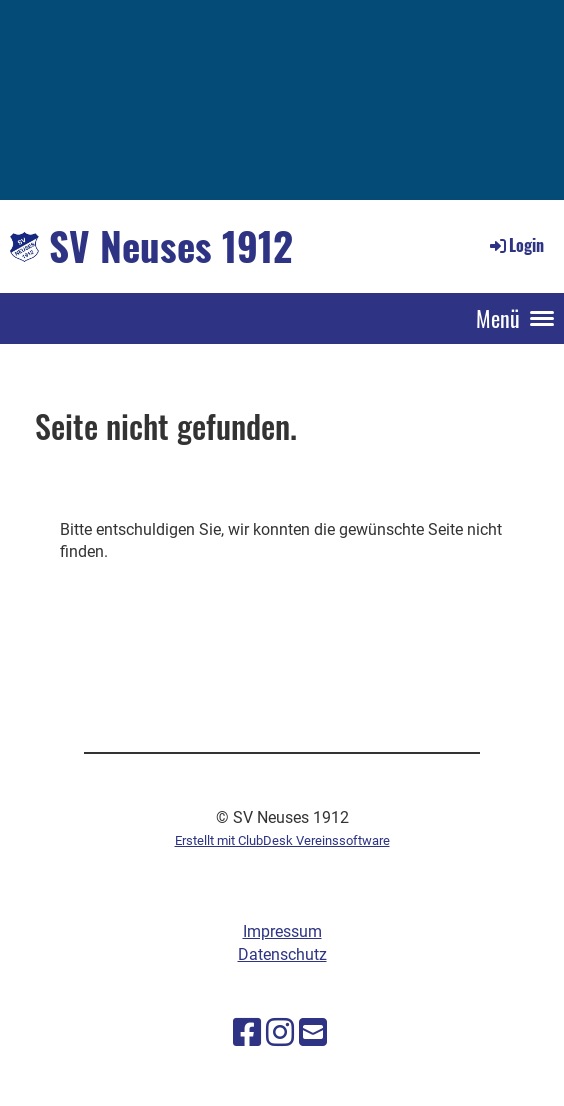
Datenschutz (282, 954)
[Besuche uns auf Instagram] (280, 1033)
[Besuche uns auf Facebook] (247, 1033)
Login (515, 245)
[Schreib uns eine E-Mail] (313, 1033)
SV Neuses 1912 (171, 245)
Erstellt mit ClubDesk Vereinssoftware (282, 840)
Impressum (282, 931)
